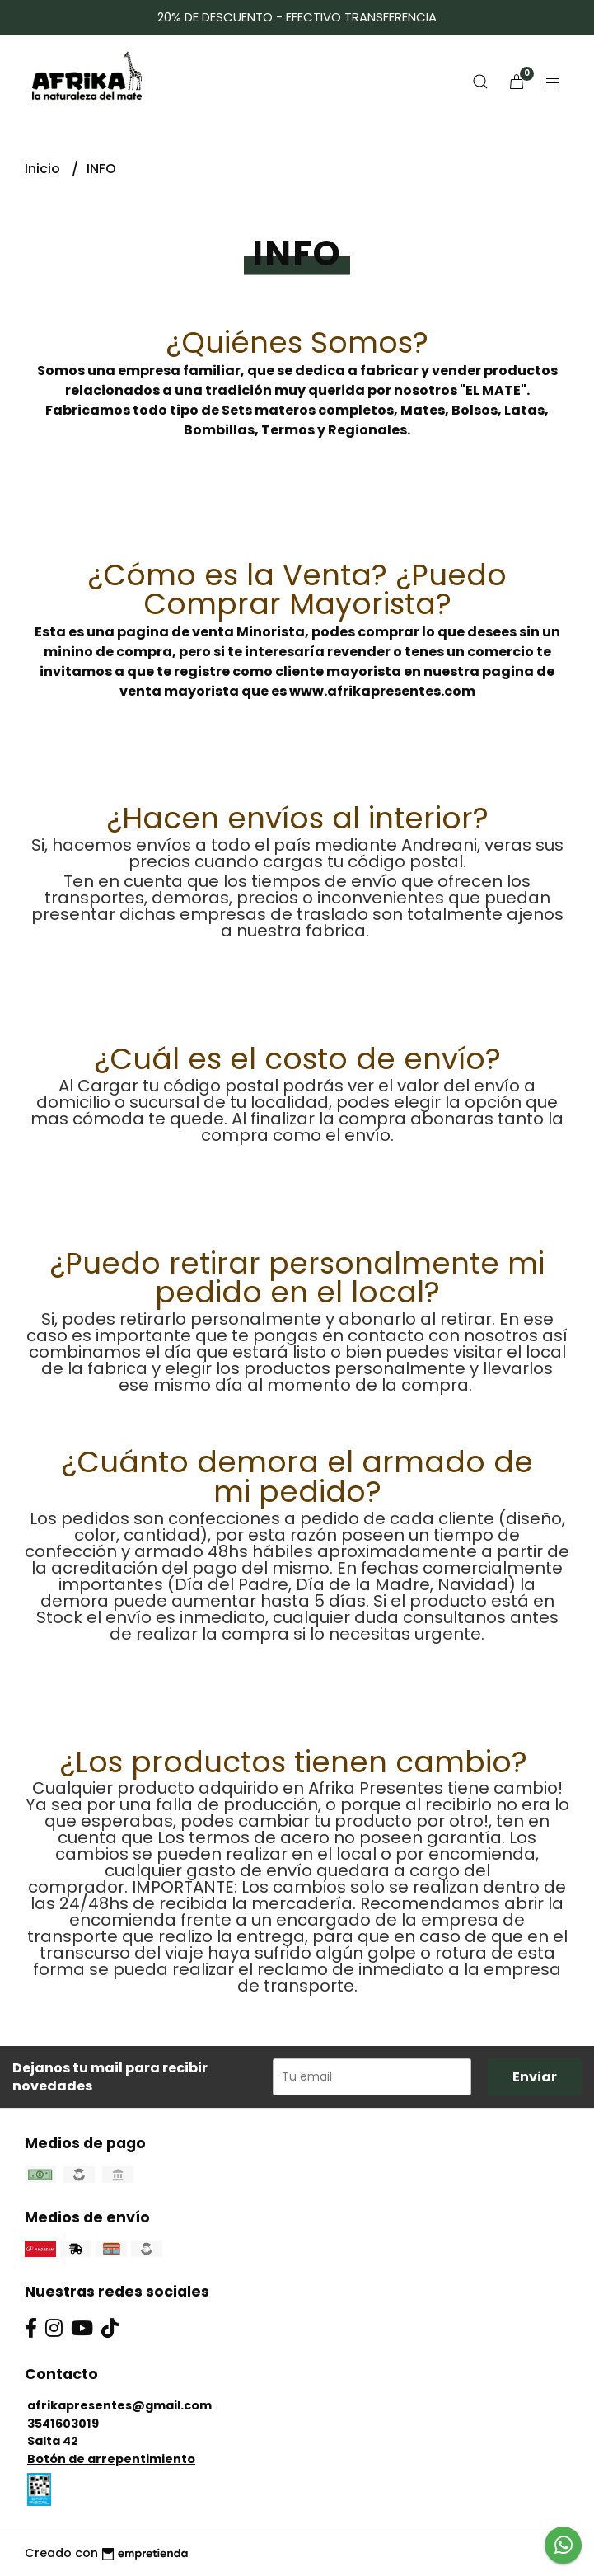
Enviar (534, 2076)
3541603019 (63, 2423)
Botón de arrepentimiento (111, 2459)
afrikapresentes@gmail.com (119, 2405)
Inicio (44, 168)
